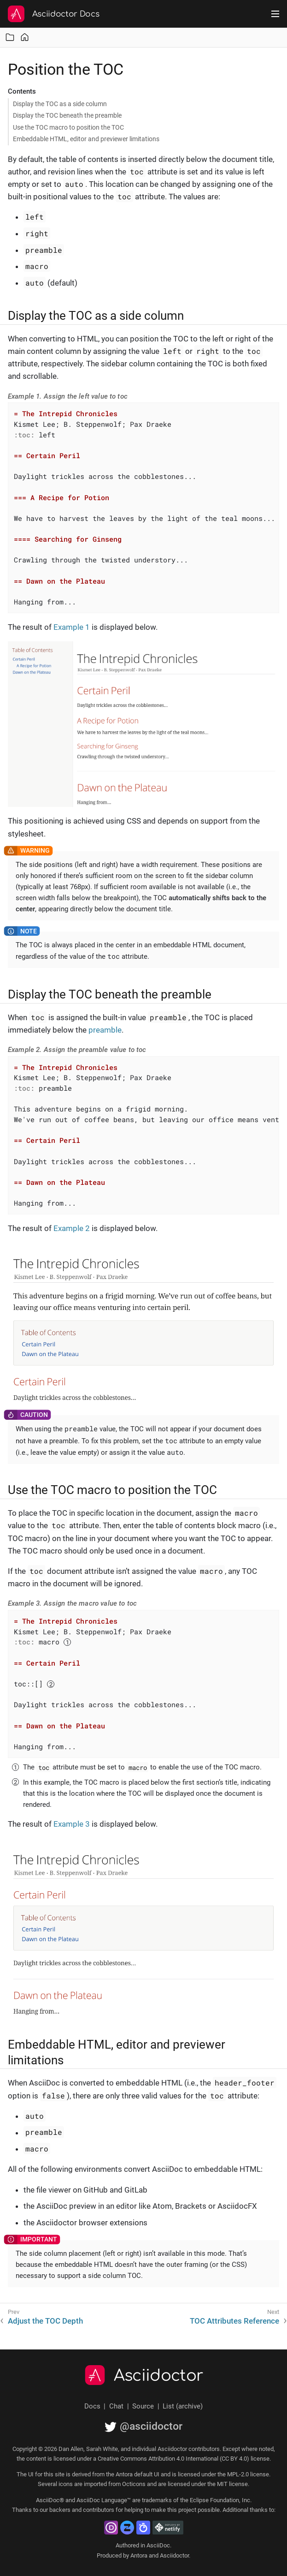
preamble (105, 1029)
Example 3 (71, 1824)
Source (143, 2406)
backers (59, 2509)
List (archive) (183, 2406)
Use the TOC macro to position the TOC (68, 127)
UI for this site (46, 2474)
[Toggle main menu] (275, 14)
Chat (116, 2406)
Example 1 (71, 627)
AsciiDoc (158, 2545)
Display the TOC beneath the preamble (67, 115)
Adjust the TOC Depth (45, 2320)
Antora (138, 2555)
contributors (98, 2509)
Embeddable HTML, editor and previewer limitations (86, 139)
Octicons (134, 2483)
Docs (92, 2406)
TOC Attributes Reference (234, 2320)
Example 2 (71, 1228)
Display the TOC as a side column (60, 104)
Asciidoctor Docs (66, 14)
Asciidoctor (159, 2376)
